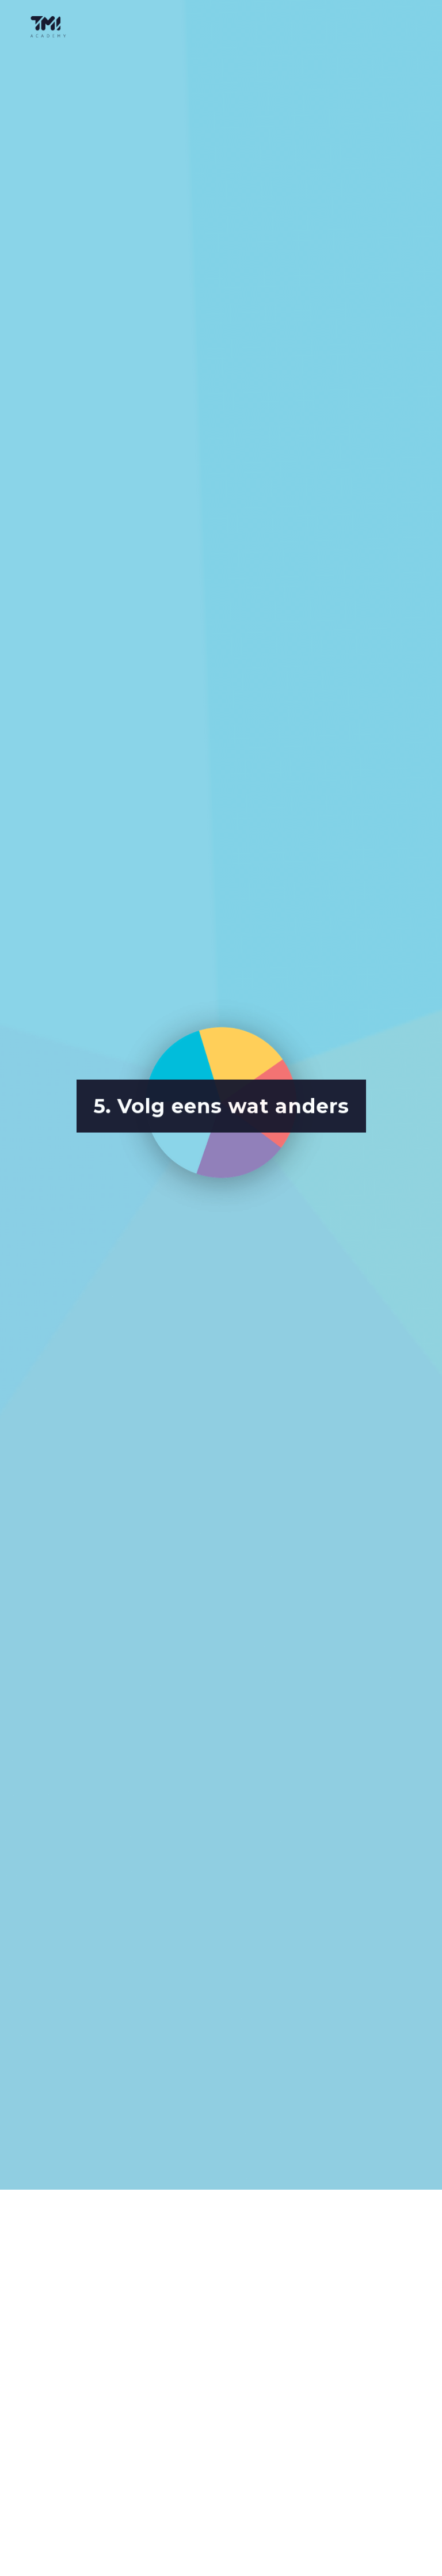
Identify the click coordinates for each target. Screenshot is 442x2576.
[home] (51, 26)
